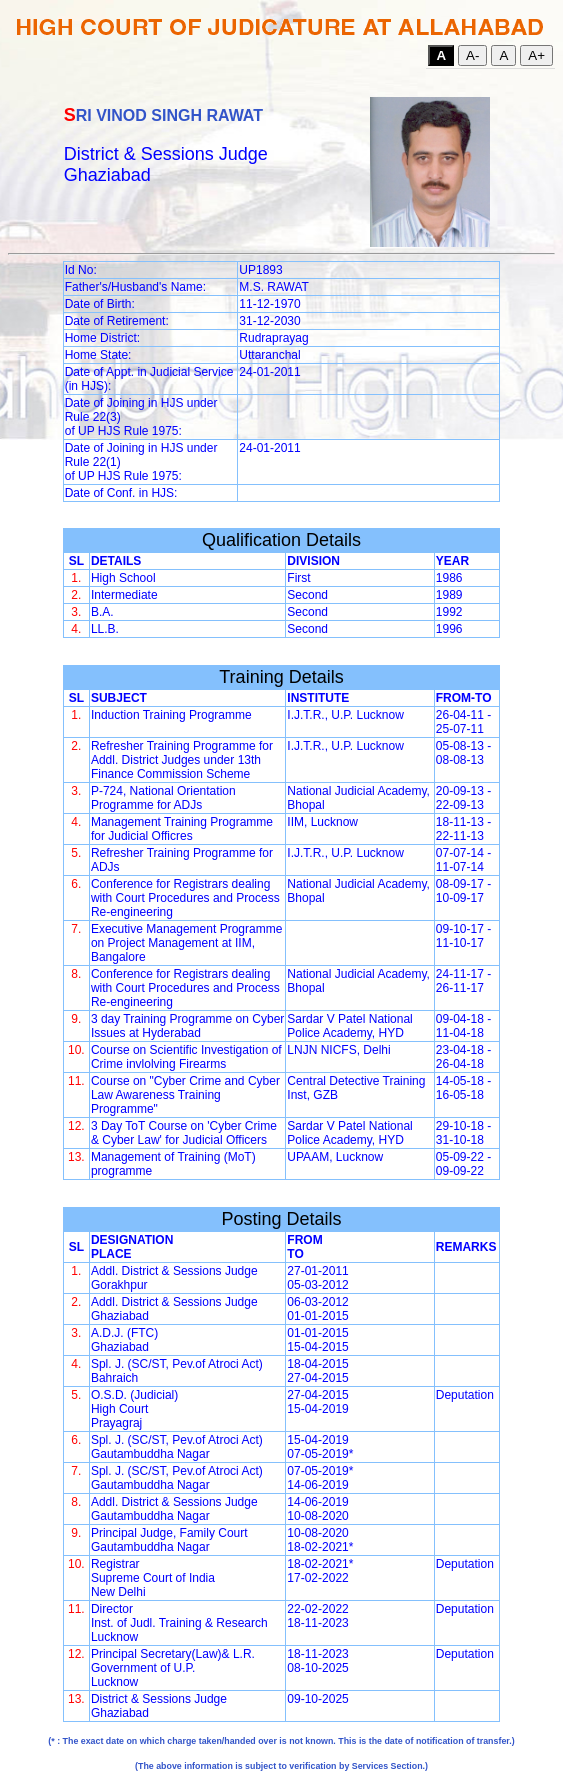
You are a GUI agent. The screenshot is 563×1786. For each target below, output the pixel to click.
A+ (536, 55)
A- (472, 55)
